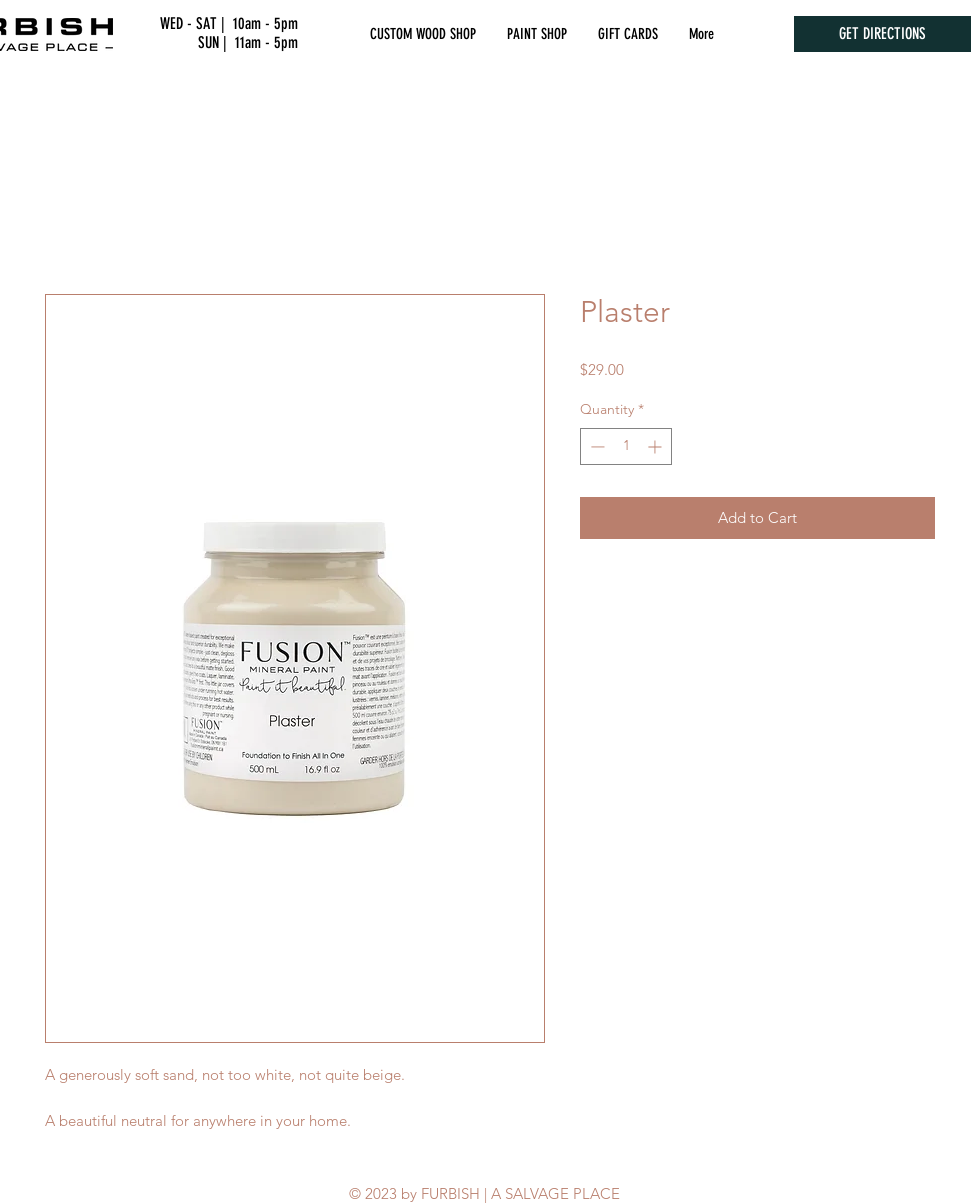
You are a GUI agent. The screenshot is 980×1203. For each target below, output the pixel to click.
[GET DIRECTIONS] (882, 34)
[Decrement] (595, 446)
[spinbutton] (626, 446)
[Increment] (656, 446)
